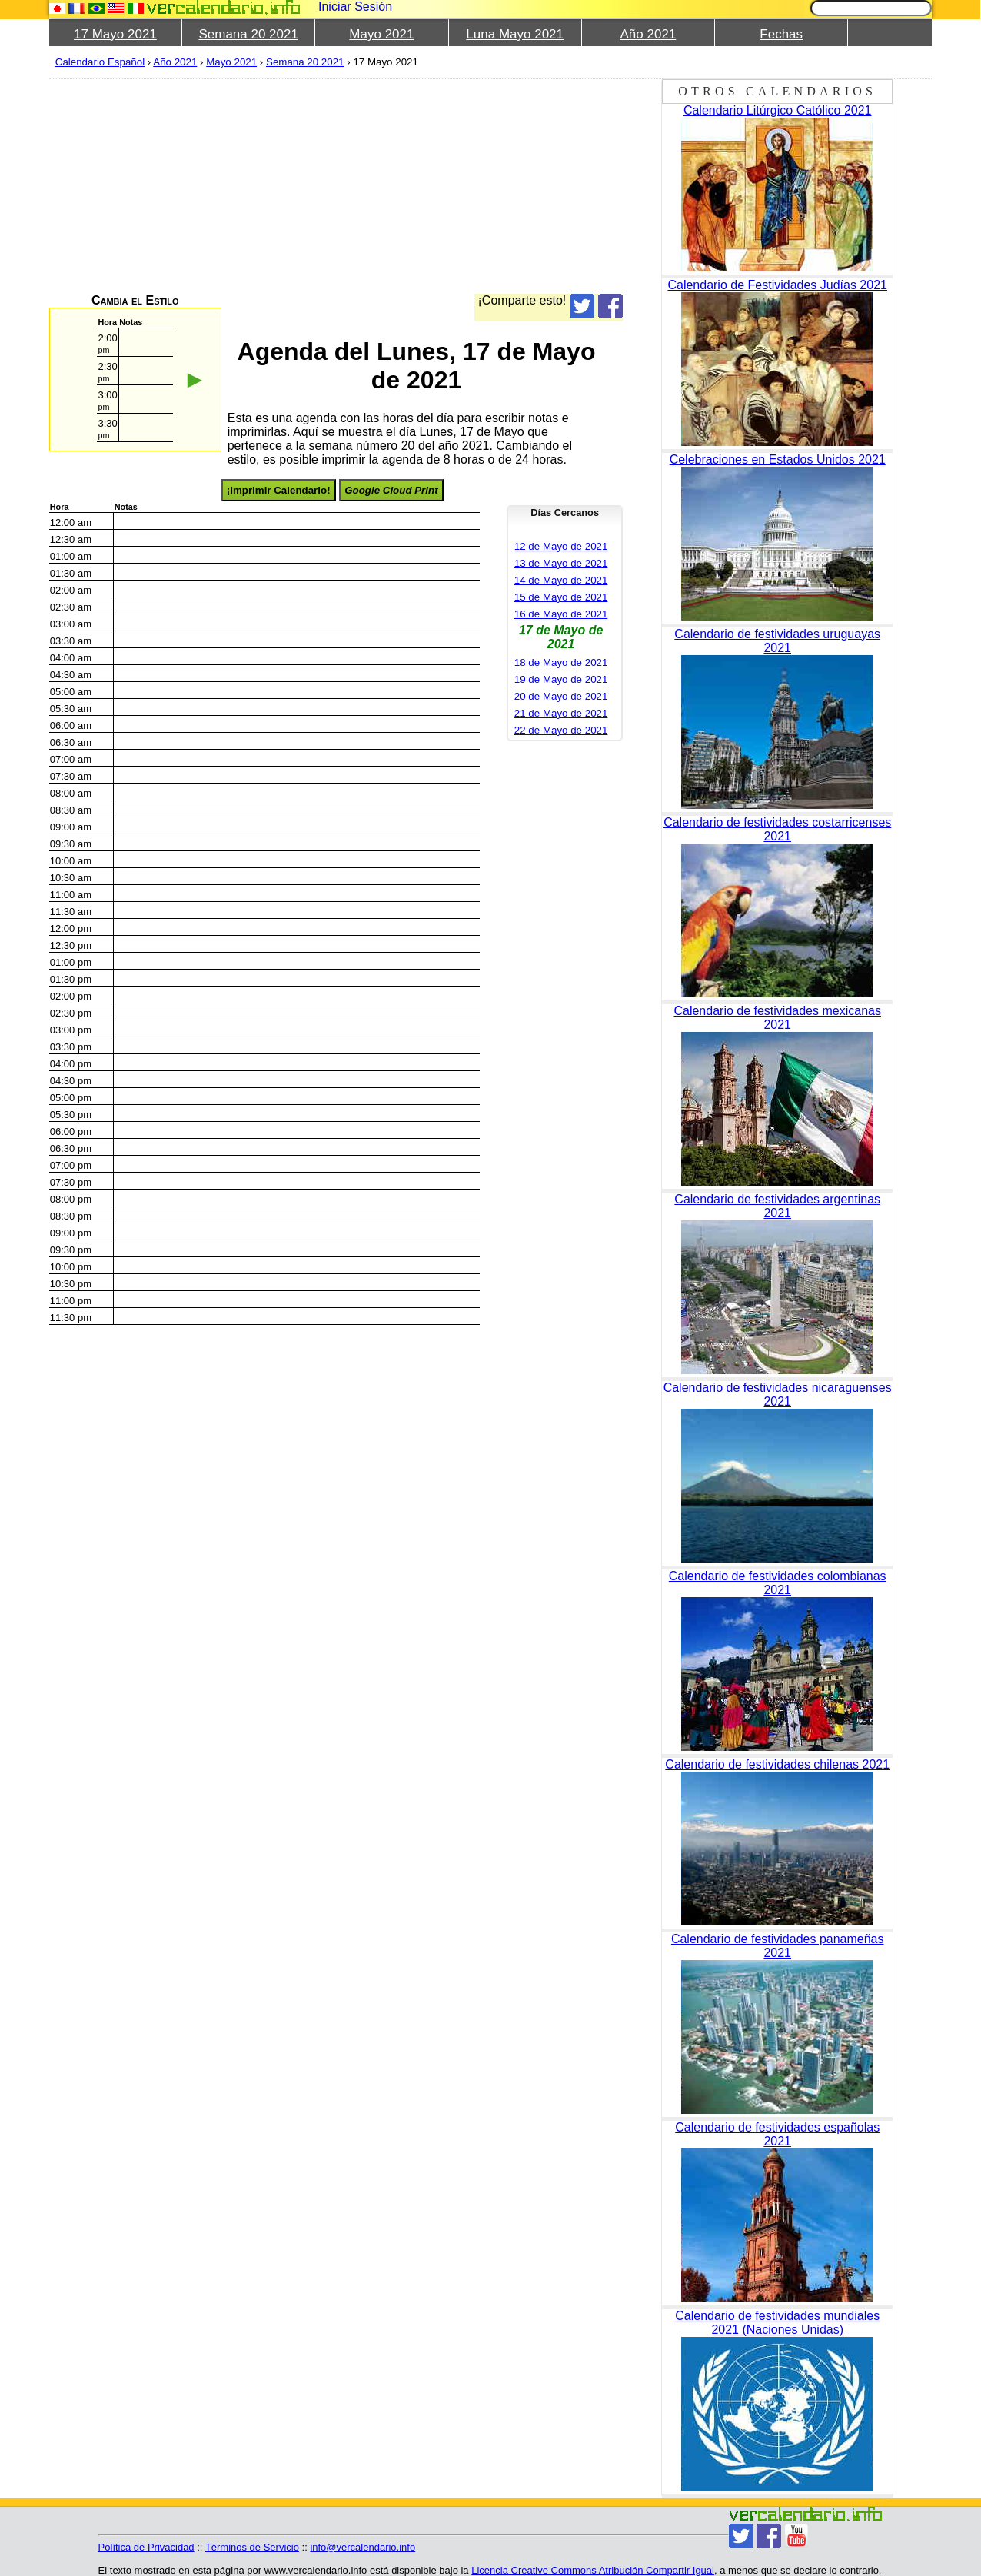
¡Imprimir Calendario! (279, 490)
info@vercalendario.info (362, 2547)
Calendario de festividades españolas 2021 (777, 2134)
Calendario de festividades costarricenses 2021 (777, 829)
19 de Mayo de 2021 (561, 679)
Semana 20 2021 (248, 34)
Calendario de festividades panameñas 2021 (777, 1945)
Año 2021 (648, 34)
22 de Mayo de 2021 (561, 730)
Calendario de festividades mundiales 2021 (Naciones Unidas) (777, 2322)
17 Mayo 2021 (115, 34)
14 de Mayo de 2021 (561, 580)
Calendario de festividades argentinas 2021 (777, 1206)
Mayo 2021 (381, 34)
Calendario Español (100, 62)
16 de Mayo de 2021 (561, 614)
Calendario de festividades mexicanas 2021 (776, 1017)
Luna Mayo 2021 (515, 34)
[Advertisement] (510, 186)
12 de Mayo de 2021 (561, 546)
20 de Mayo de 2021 (561, 696)
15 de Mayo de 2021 (561, 597)
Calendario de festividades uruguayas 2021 (777, 640)
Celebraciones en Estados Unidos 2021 (778, 459)
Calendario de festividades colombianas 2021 (777, 1582)
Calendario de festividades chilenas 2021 (777, 1764)
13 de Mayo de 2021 (561, 563)
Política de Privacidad (146, 2547)
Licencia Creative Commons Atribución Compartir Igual (592, 2570)
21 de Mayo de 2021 (561, 713)
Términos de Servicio (252, 2547)
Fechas (781, 34)
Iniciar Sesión (355, 6)
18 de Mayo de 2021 (561, 662)
